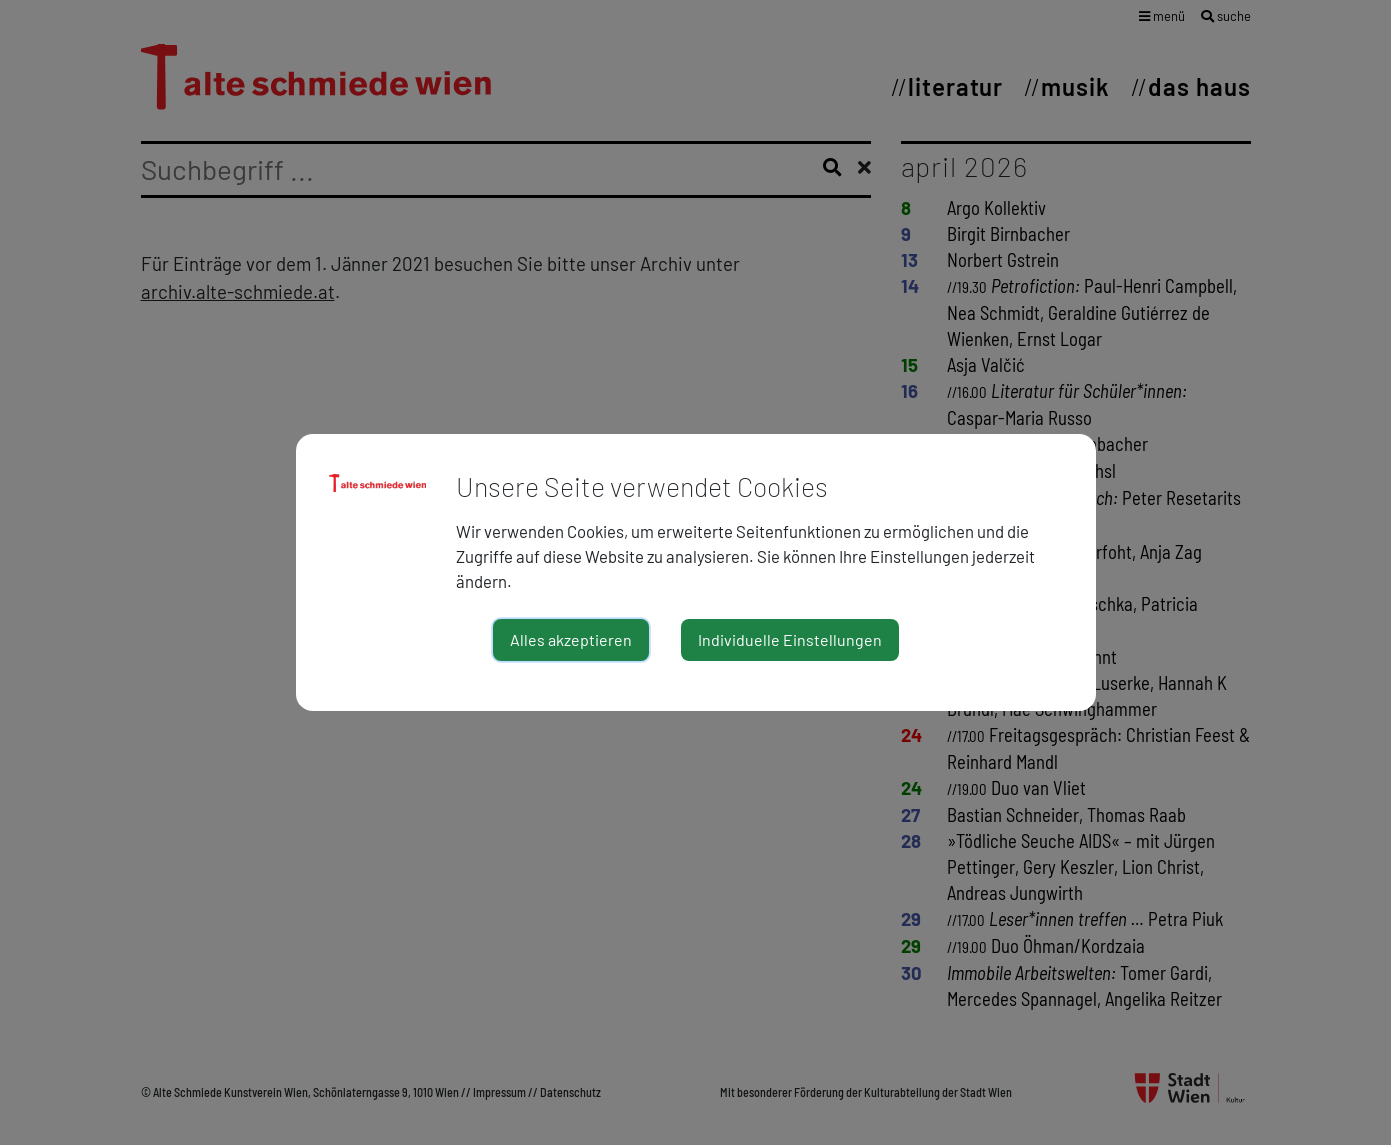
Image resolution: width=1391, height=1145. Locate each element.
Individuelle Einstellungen (790, 639)
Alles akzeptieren (571, 639)
